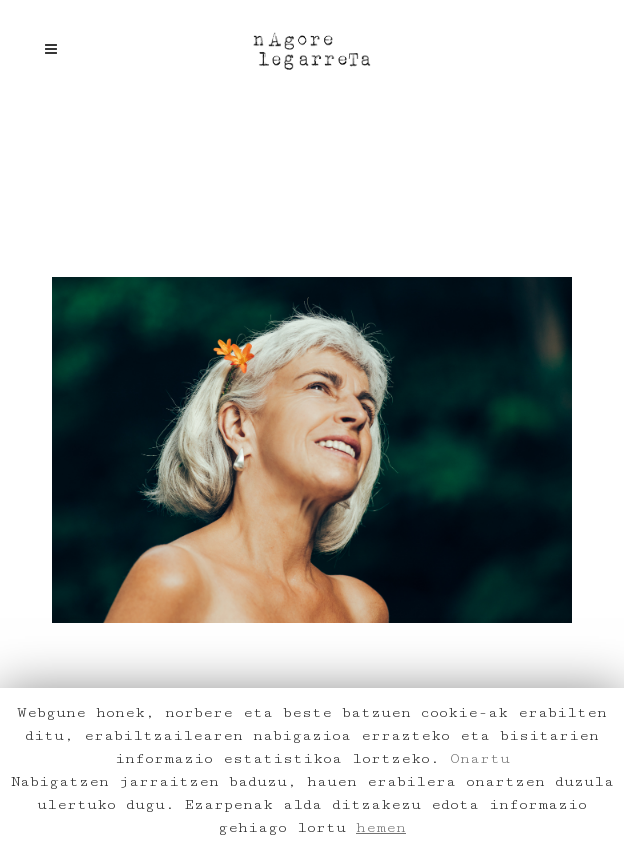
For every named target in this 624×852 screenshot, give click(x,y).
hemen (381, 827)
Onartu (480, 758)
